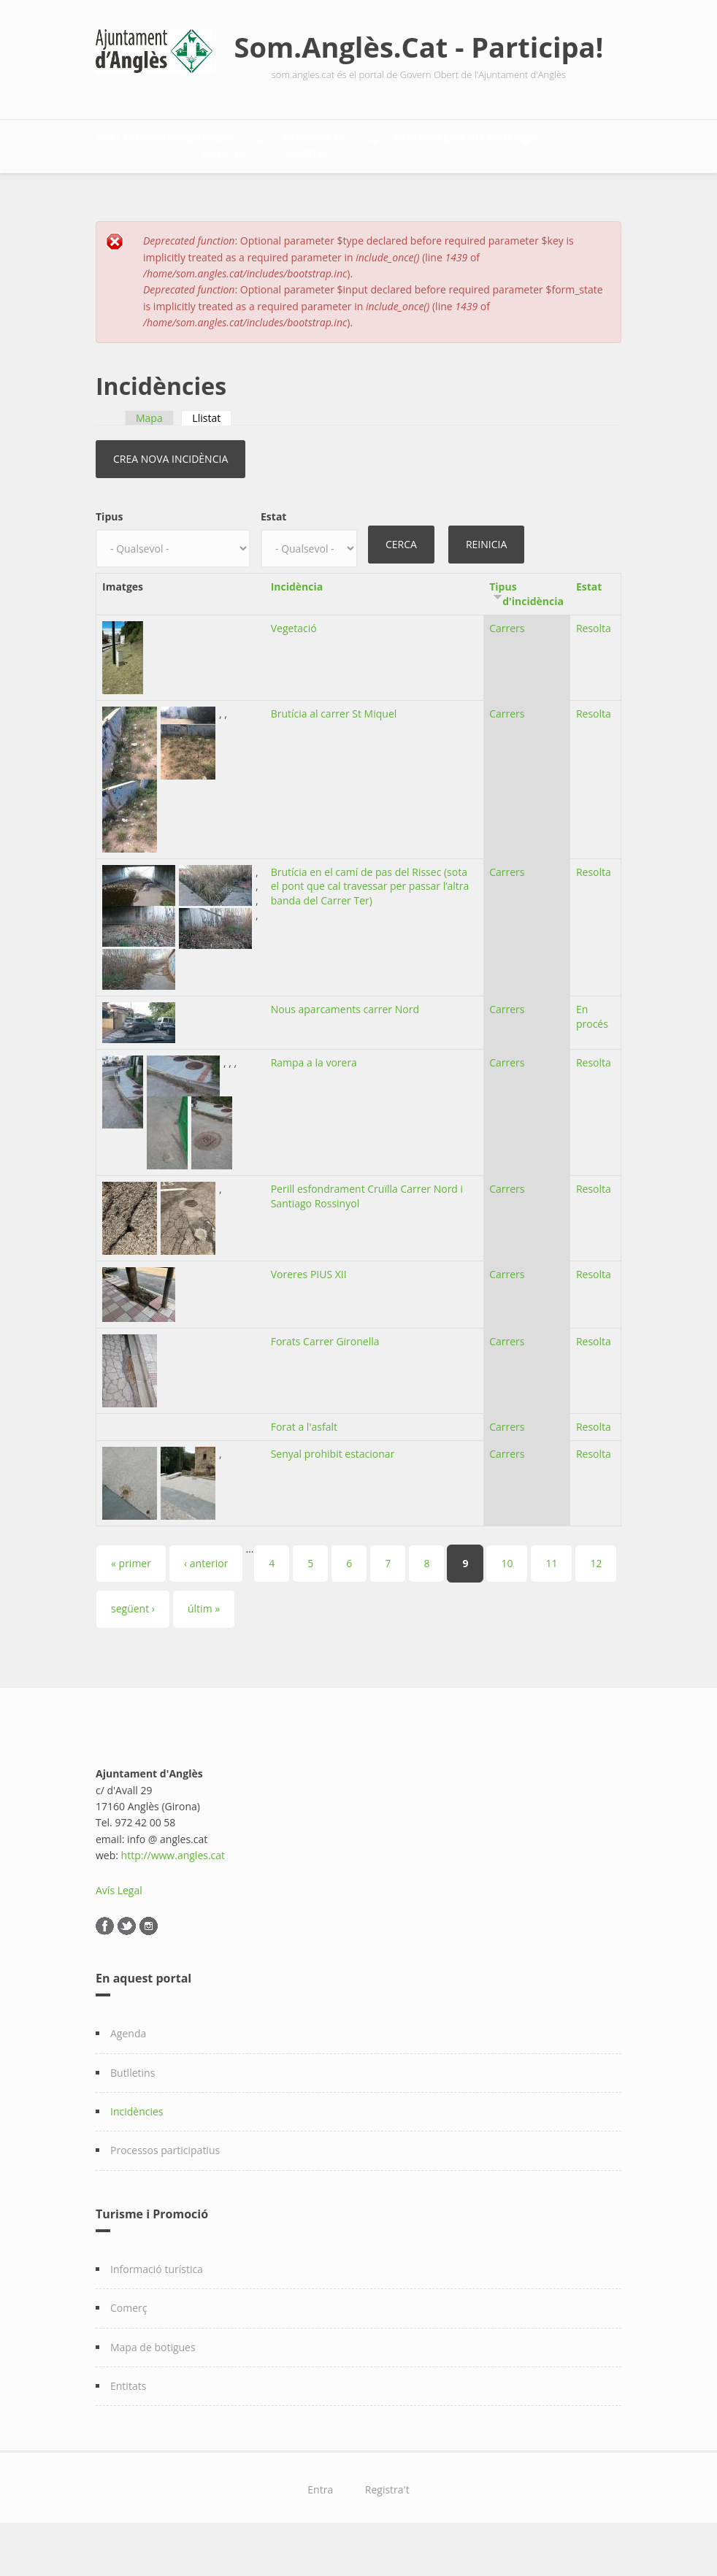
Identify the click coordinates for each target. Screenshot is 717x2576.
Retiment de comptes (482, 143)
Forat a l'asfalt (304, 1465)
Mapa (149, 456)
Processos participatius (165, 2189)
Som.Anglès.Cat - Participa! (419, 47)
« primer (131, 1601)
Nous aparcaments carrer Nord (345, 1047)
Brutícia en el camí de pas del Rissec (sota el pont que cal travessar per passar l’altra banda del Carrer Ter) (370, 924)
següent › (133, 1647)
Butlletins (132, 2111)
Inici (123, 143)
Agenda (128, 2071)
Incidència (297, 624)
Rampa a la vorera (314, 1100)
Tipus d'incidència (526, 632)
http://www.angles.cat (173, 1893)
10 (507, 1601)
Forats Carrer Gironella (325, 1379)
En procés (592, 1054)
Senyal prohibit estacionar (333, 1492)
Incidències (137, 2149)
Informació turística (156, 2307)
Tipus (109, 555)
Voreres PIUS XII (309, 1312)
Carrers (506, 666)
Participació (146, 189)
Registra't (387, 2528)
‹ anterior (206, 1601)
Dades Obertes (336, 143)
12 (596, 1601)
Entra (320, 2528)
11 (551, 1601)
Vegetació (294, 666)
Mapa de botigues (153, 2385)
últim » (204, 1647)
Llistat (211, 456)
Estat (273, 555)
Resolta (593, 666)
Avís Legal (119, 1928)
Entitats (128, 2424)
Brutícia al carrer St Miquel (334, 751)
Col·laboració (267, 189)
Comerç (128, 2346)
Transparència (208, 143)
